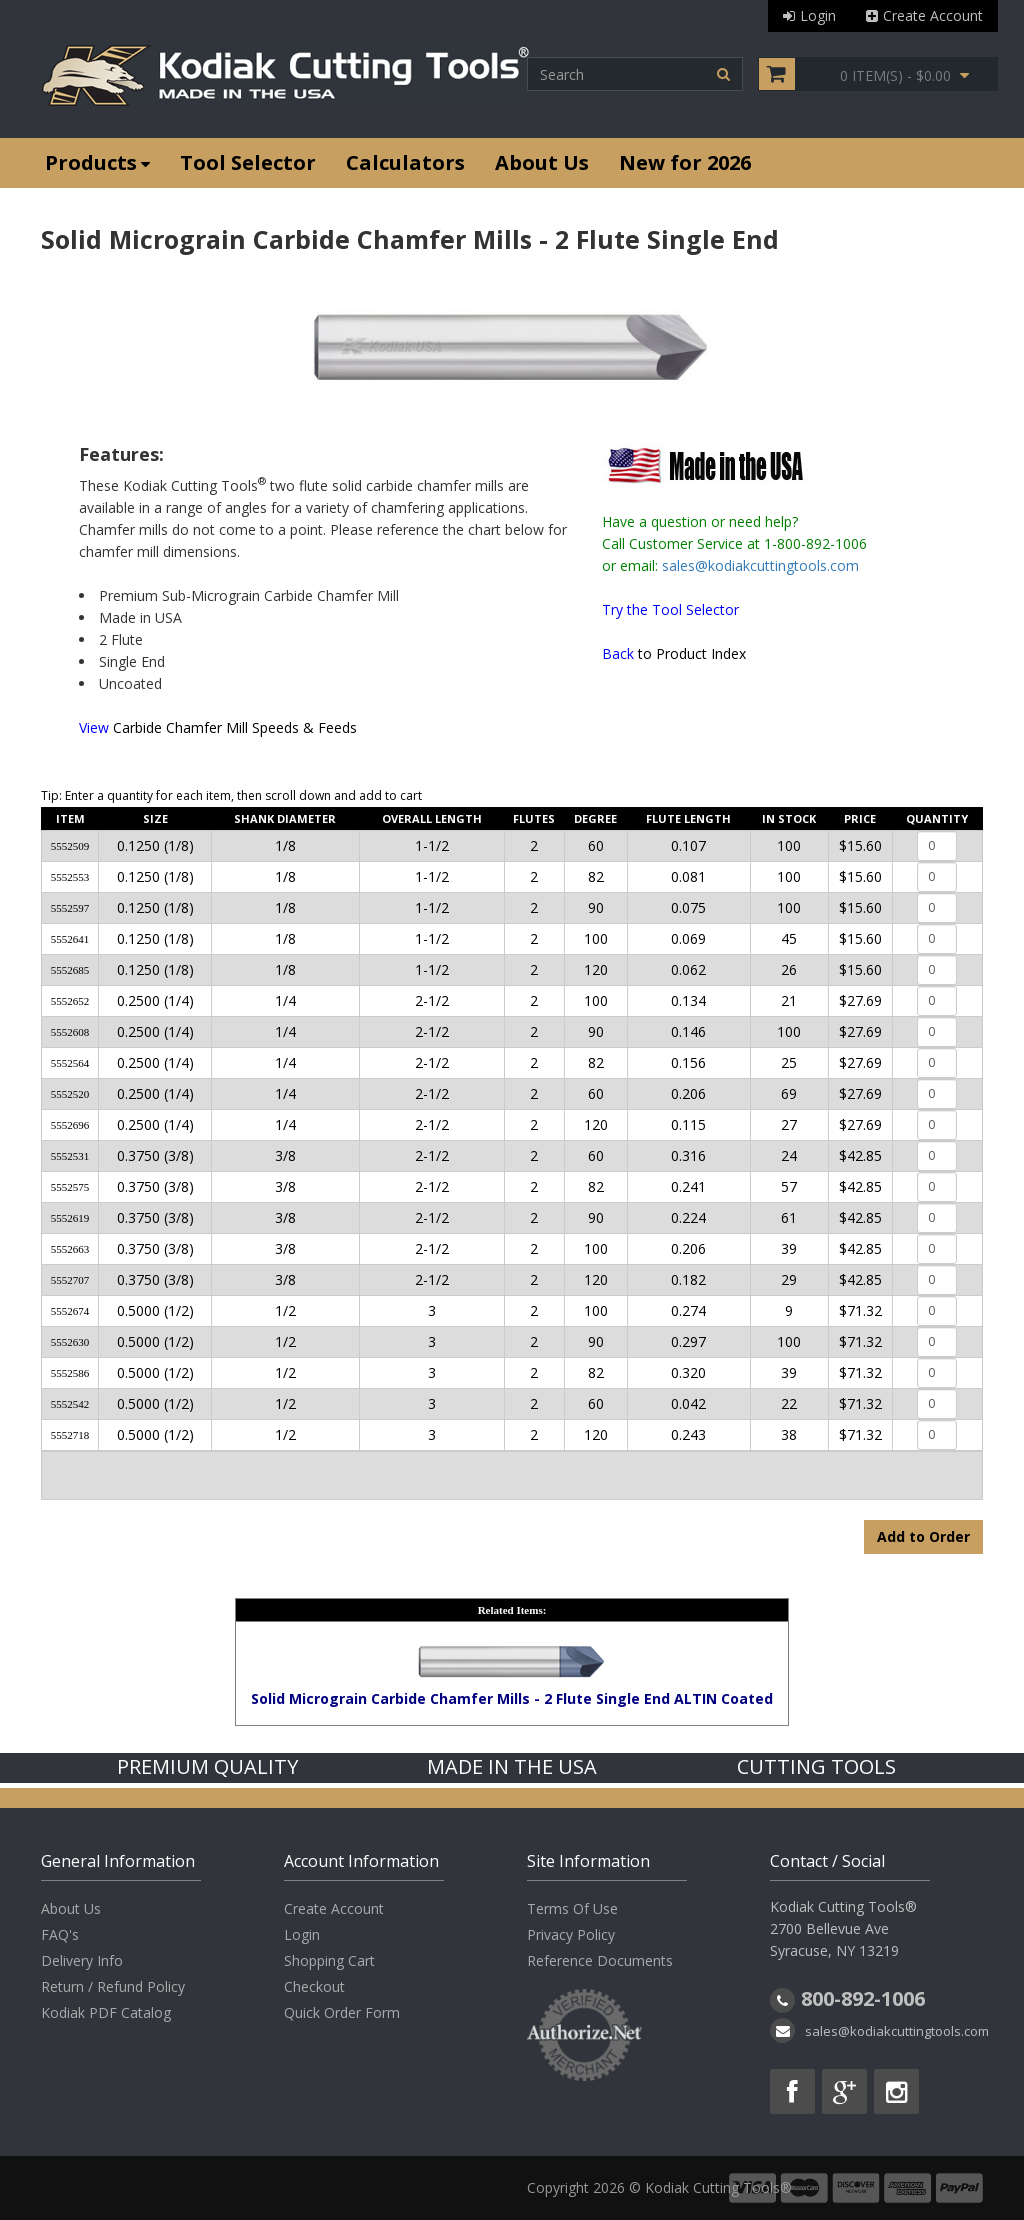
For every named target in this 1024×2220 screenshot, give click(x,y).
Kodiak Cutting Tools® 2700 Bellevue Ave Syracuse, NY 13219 (843, 1928)
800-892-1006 (863, 1998)
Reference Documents (600, 1960)
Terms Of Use (572, 1908)
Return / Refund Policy (113, 1986)
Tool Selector (248, 162)
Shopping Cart (329, 1960)
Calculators (405, 162)
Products (97, 162)
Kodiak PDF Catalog (106, 2012)
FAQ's (60, 1934)
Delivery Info (82, 1960)
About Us (542, 162)
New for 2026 (685, 162)
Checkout (314, 1986)
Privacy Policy (571, 1934)
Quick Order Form (342, 2012)
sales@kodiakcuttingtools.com (760, 565)
